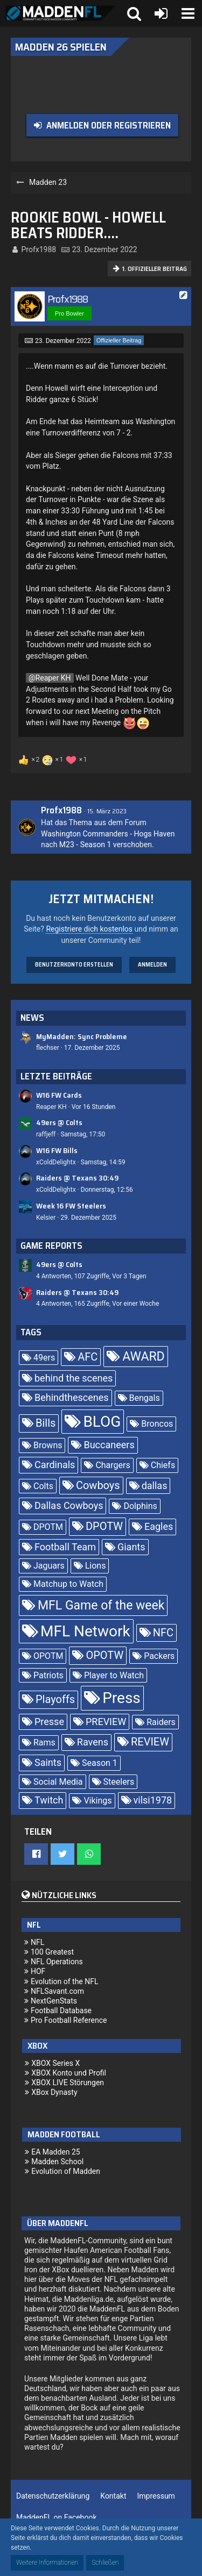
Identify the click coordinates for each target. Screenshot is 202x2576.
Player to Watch (114, 1675)
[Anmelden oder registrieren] (161, 13)
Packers (159, 1656)
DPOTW (104, 1526)
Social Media (58, 1782)
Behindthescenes (71, 1397)
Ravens (92, 1742)
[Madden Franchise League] (60, 13)
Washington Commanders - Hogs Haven (108, 833)
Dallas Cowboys (68, 1505)
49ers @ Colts (59, 1122)
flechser (47, 1047)
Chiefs (163, 1465)
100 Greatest (52, 1952)
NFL (37, 1942)
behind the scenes (73, 1378)
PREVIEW (106, 1721)
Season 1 (99, 1763)
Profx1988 (38, 249)
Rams (44, 1742)
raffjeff (45, 1134)
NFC (163, 1632)
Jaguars (49, 1566)
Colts (43, 1486)
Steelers (119, 1782)
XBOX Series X (55, 2063)
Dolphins (140, 1506)
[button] (188, 13)
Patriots (48, 1675)
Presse (49, 1721)
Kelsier (45, 1217)
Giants (131, 1546)
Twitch (48, 1800)
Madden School (57, 2161)
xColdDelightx (56, 1162)
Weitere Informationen (47, 2562)
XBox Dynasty (54, 2092)
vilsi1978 (153, 1800)
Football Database (61, 2010)
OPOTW (104, 1655)
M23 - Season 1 (85, 844)
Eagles (158, 1526)
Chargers (112, 1465)
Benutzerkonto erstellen (74, 964)
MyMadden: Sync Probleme (81, 1036)
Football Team (65, 1546)
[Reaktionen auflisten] (53, 758)
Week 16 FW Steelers (71, 1206)
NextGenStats (54, 2001)
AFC (87, 1356)
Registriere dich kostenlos (89, 929)
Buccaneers (108, 1444)
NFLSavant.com (57, 1991)
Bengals (144, 1398)
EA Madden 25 (55, 2152)
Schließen (105, 2562)
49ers (44, 1358)
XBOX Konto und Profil (68, 2073)
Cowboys (98, 1485)
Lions (95, 1566)
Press (121, 1698)
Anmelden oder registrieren (108, 125)
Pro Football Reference (69, 2020)
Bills (45, 1422)
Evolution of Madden (65, 2171)
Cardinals (54, 1464)
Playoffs (55, 1699)
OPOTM (48, 1656)
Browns (47, 1445)
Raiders (161, 1722)
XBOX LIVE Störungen (67, 2082)
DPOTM (48, 1527)
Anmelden (152, 964)
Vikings (97, 1800)
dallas (155, 1485)
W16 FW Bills (57, 1150)
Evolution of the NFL (65, 1981)
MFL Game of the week (101, 1605)
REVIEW (150, 1741)
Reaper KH (53, 678)
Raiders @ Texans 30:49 (77, 1178)
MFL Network (85, 1631)
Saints (47, 1762)
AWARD (143, 1356)
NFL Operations (57, 1961)
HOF (38, 1971)
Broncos (157, 1424)
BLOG (102, 1421)
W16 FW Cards (59, 1095)
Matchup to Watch (68, 1584)
